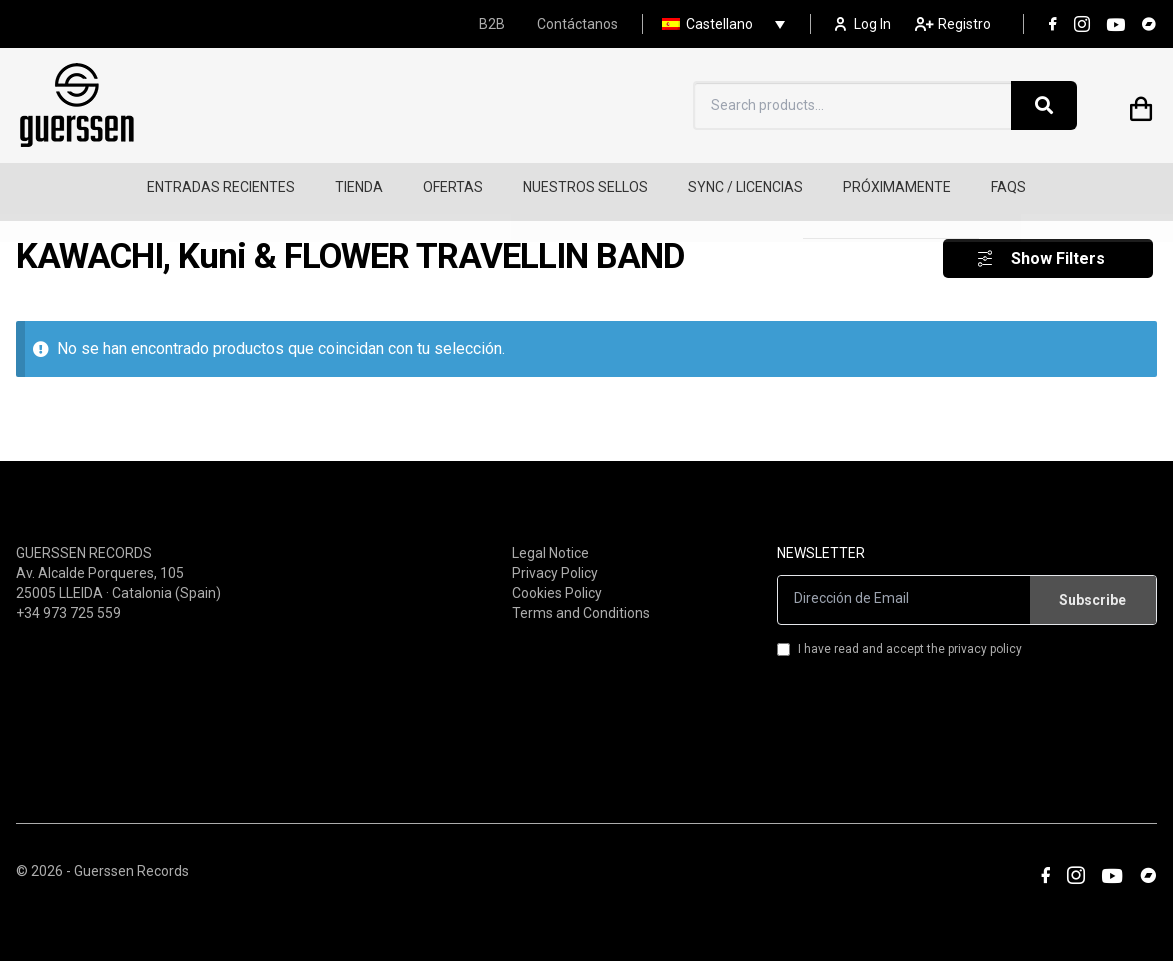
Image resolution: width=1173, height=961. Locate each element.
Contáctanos (577, 24)
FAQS (1008, 187)
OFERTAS (453, 187)
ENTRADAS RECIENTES (221, 187)
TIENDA (359, 187)
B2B (492, 24)
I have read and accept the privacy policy (899, 632)
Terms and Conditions (581, 596)
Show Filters (1058, 242)
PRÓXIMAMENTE (897, 187)
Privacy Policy (555, 556)
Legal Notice (550, 536)
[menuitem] (718, 24)
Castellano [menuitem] (719, 24)
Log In (863, 24)
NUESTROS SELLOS (585, 187)
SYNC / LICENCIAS (745, 187)
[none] (718, 24)
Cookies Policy (557, 576)
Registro (953, 24)
